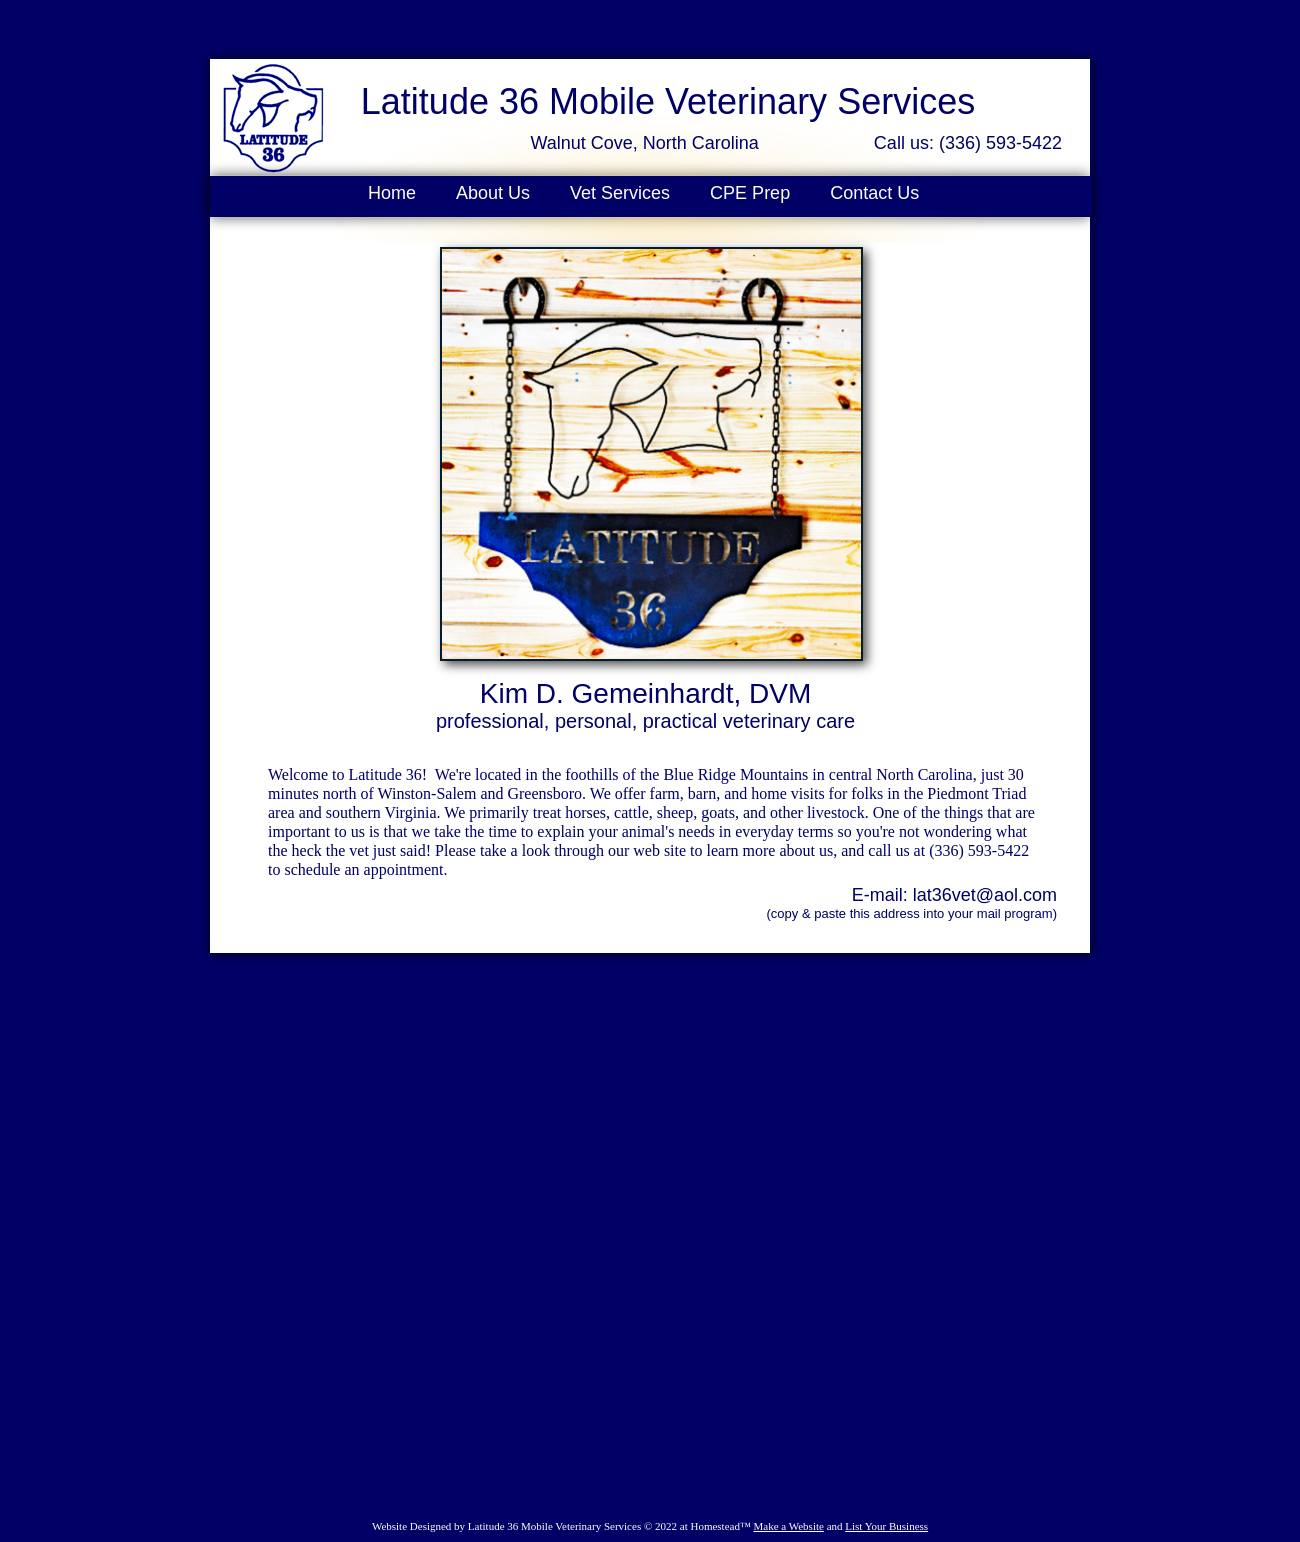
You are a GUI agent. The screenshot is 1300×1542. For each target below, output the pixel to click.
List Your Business (886, 1526)
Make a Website (788, 1526)
